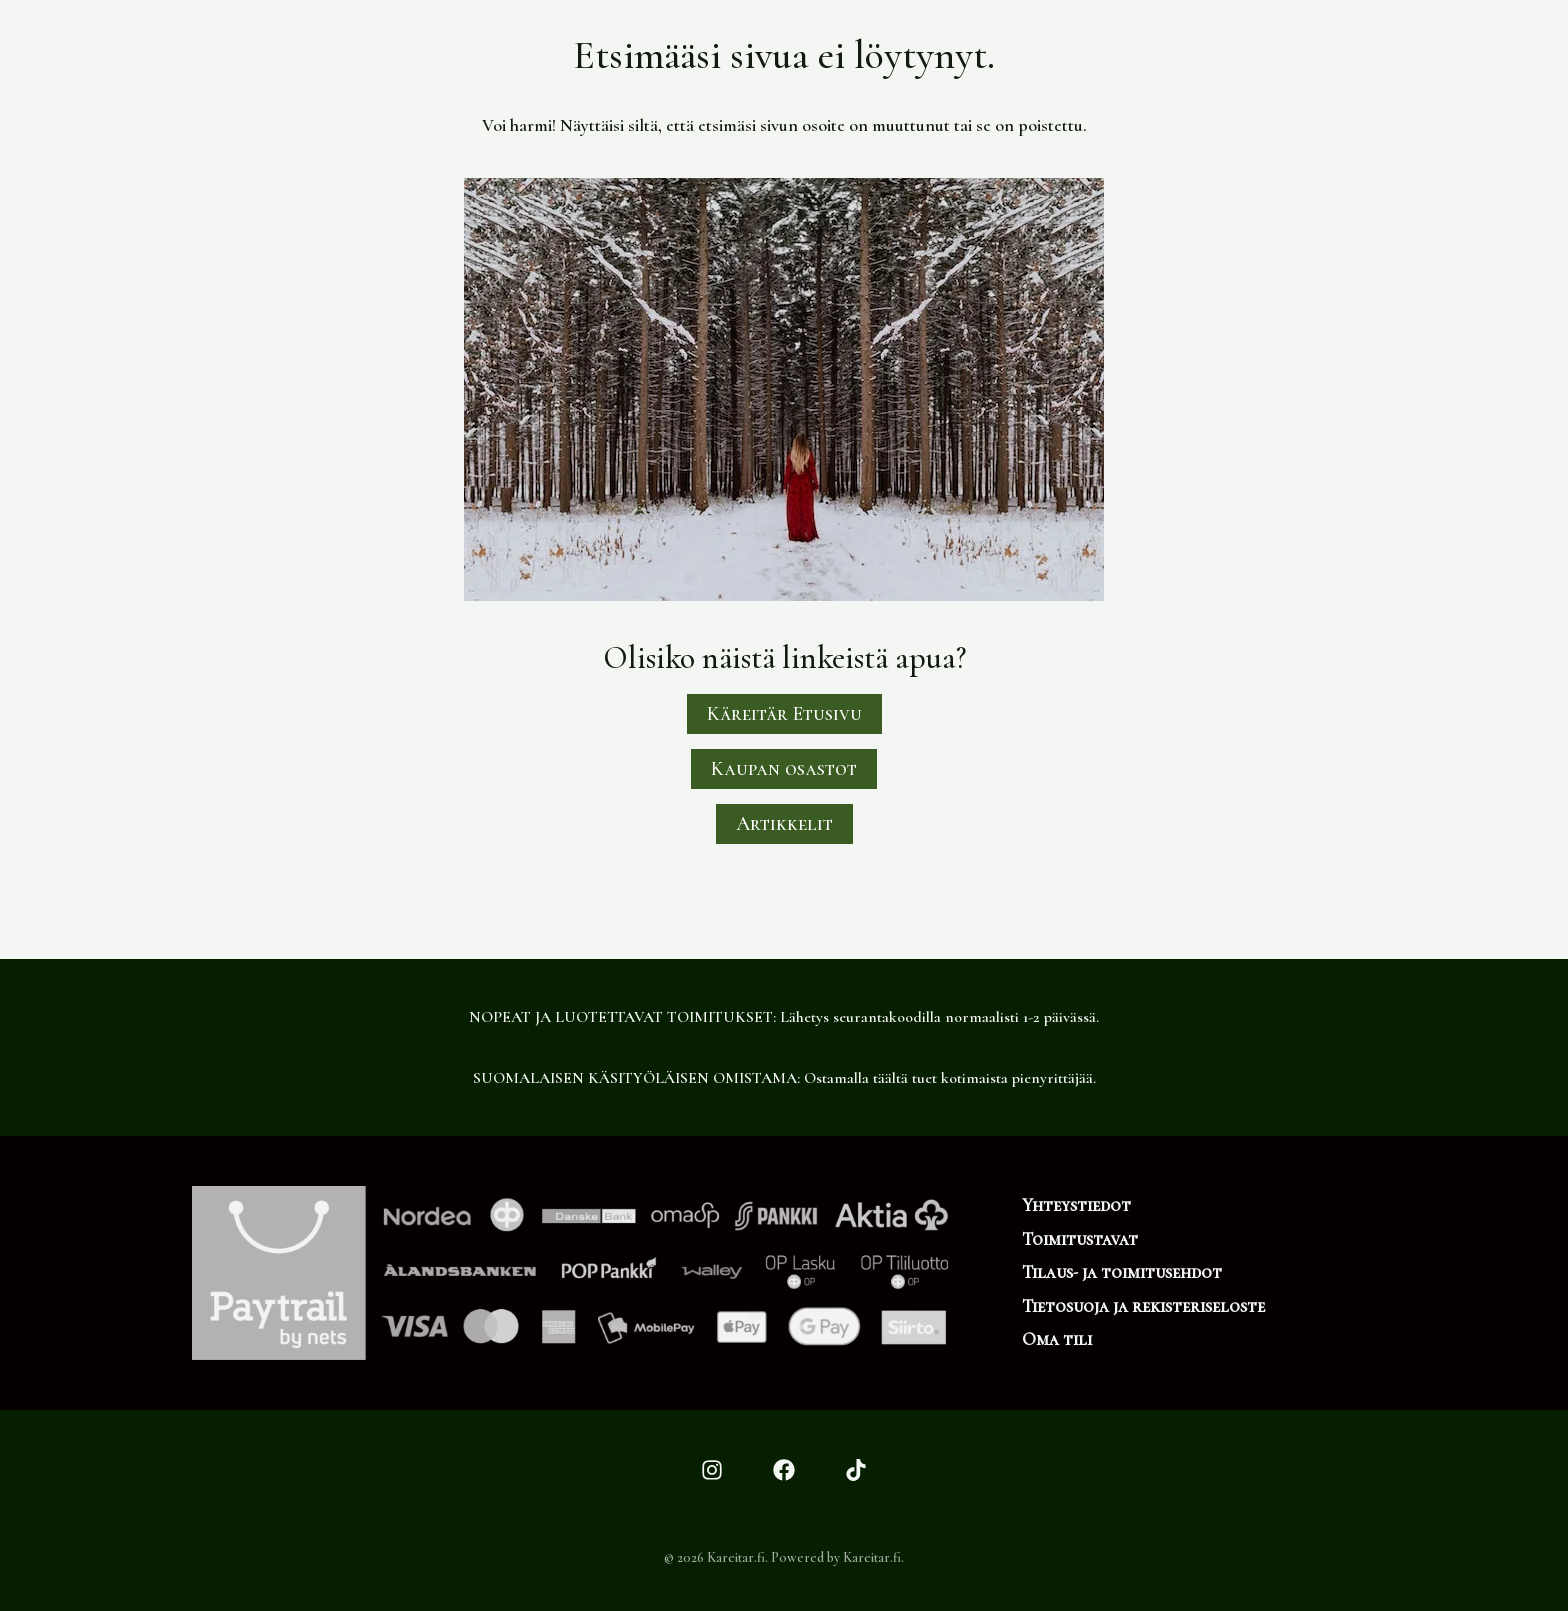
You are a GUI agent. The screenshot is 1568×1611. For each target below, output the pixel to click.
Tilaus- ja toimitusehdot (1122, 1272)
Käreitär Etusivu (784, 714)
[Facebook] (784, 1470)
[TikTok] (856, 1470)
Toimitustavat (1080, 1239)
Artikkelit (784, 824)
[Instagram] (712, 1470)
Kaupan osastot (784, 769)
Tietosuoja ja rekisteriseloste (1143, 1306)
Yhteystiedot (1076, 1205)
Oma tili (1057, 1339)
